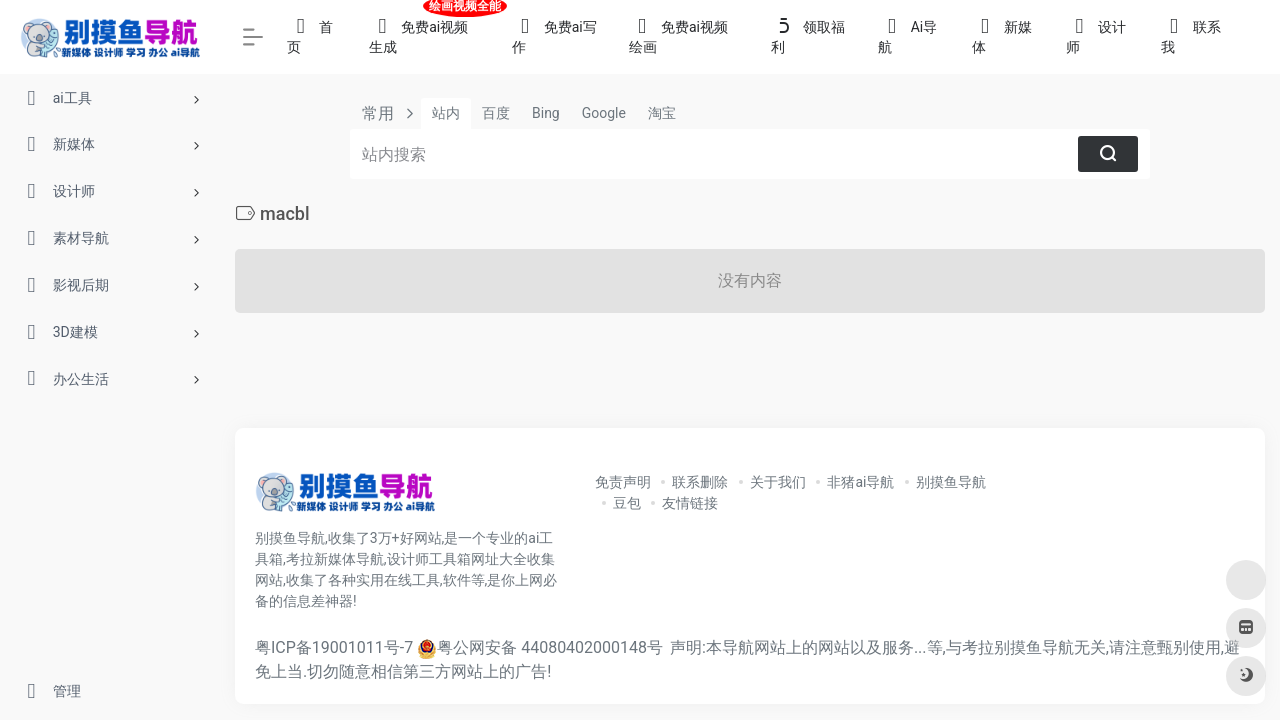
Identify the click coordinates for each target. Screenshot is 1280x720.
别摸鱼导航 (951, 482)
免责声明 (623, 482)
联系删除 (700, 482)
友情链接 (690, 503)
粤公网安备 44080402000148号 (550, 647)
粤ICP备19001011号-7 (334, 647)
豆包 (627, 503)
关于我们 (778, 482)
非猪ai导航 (860, 482)
